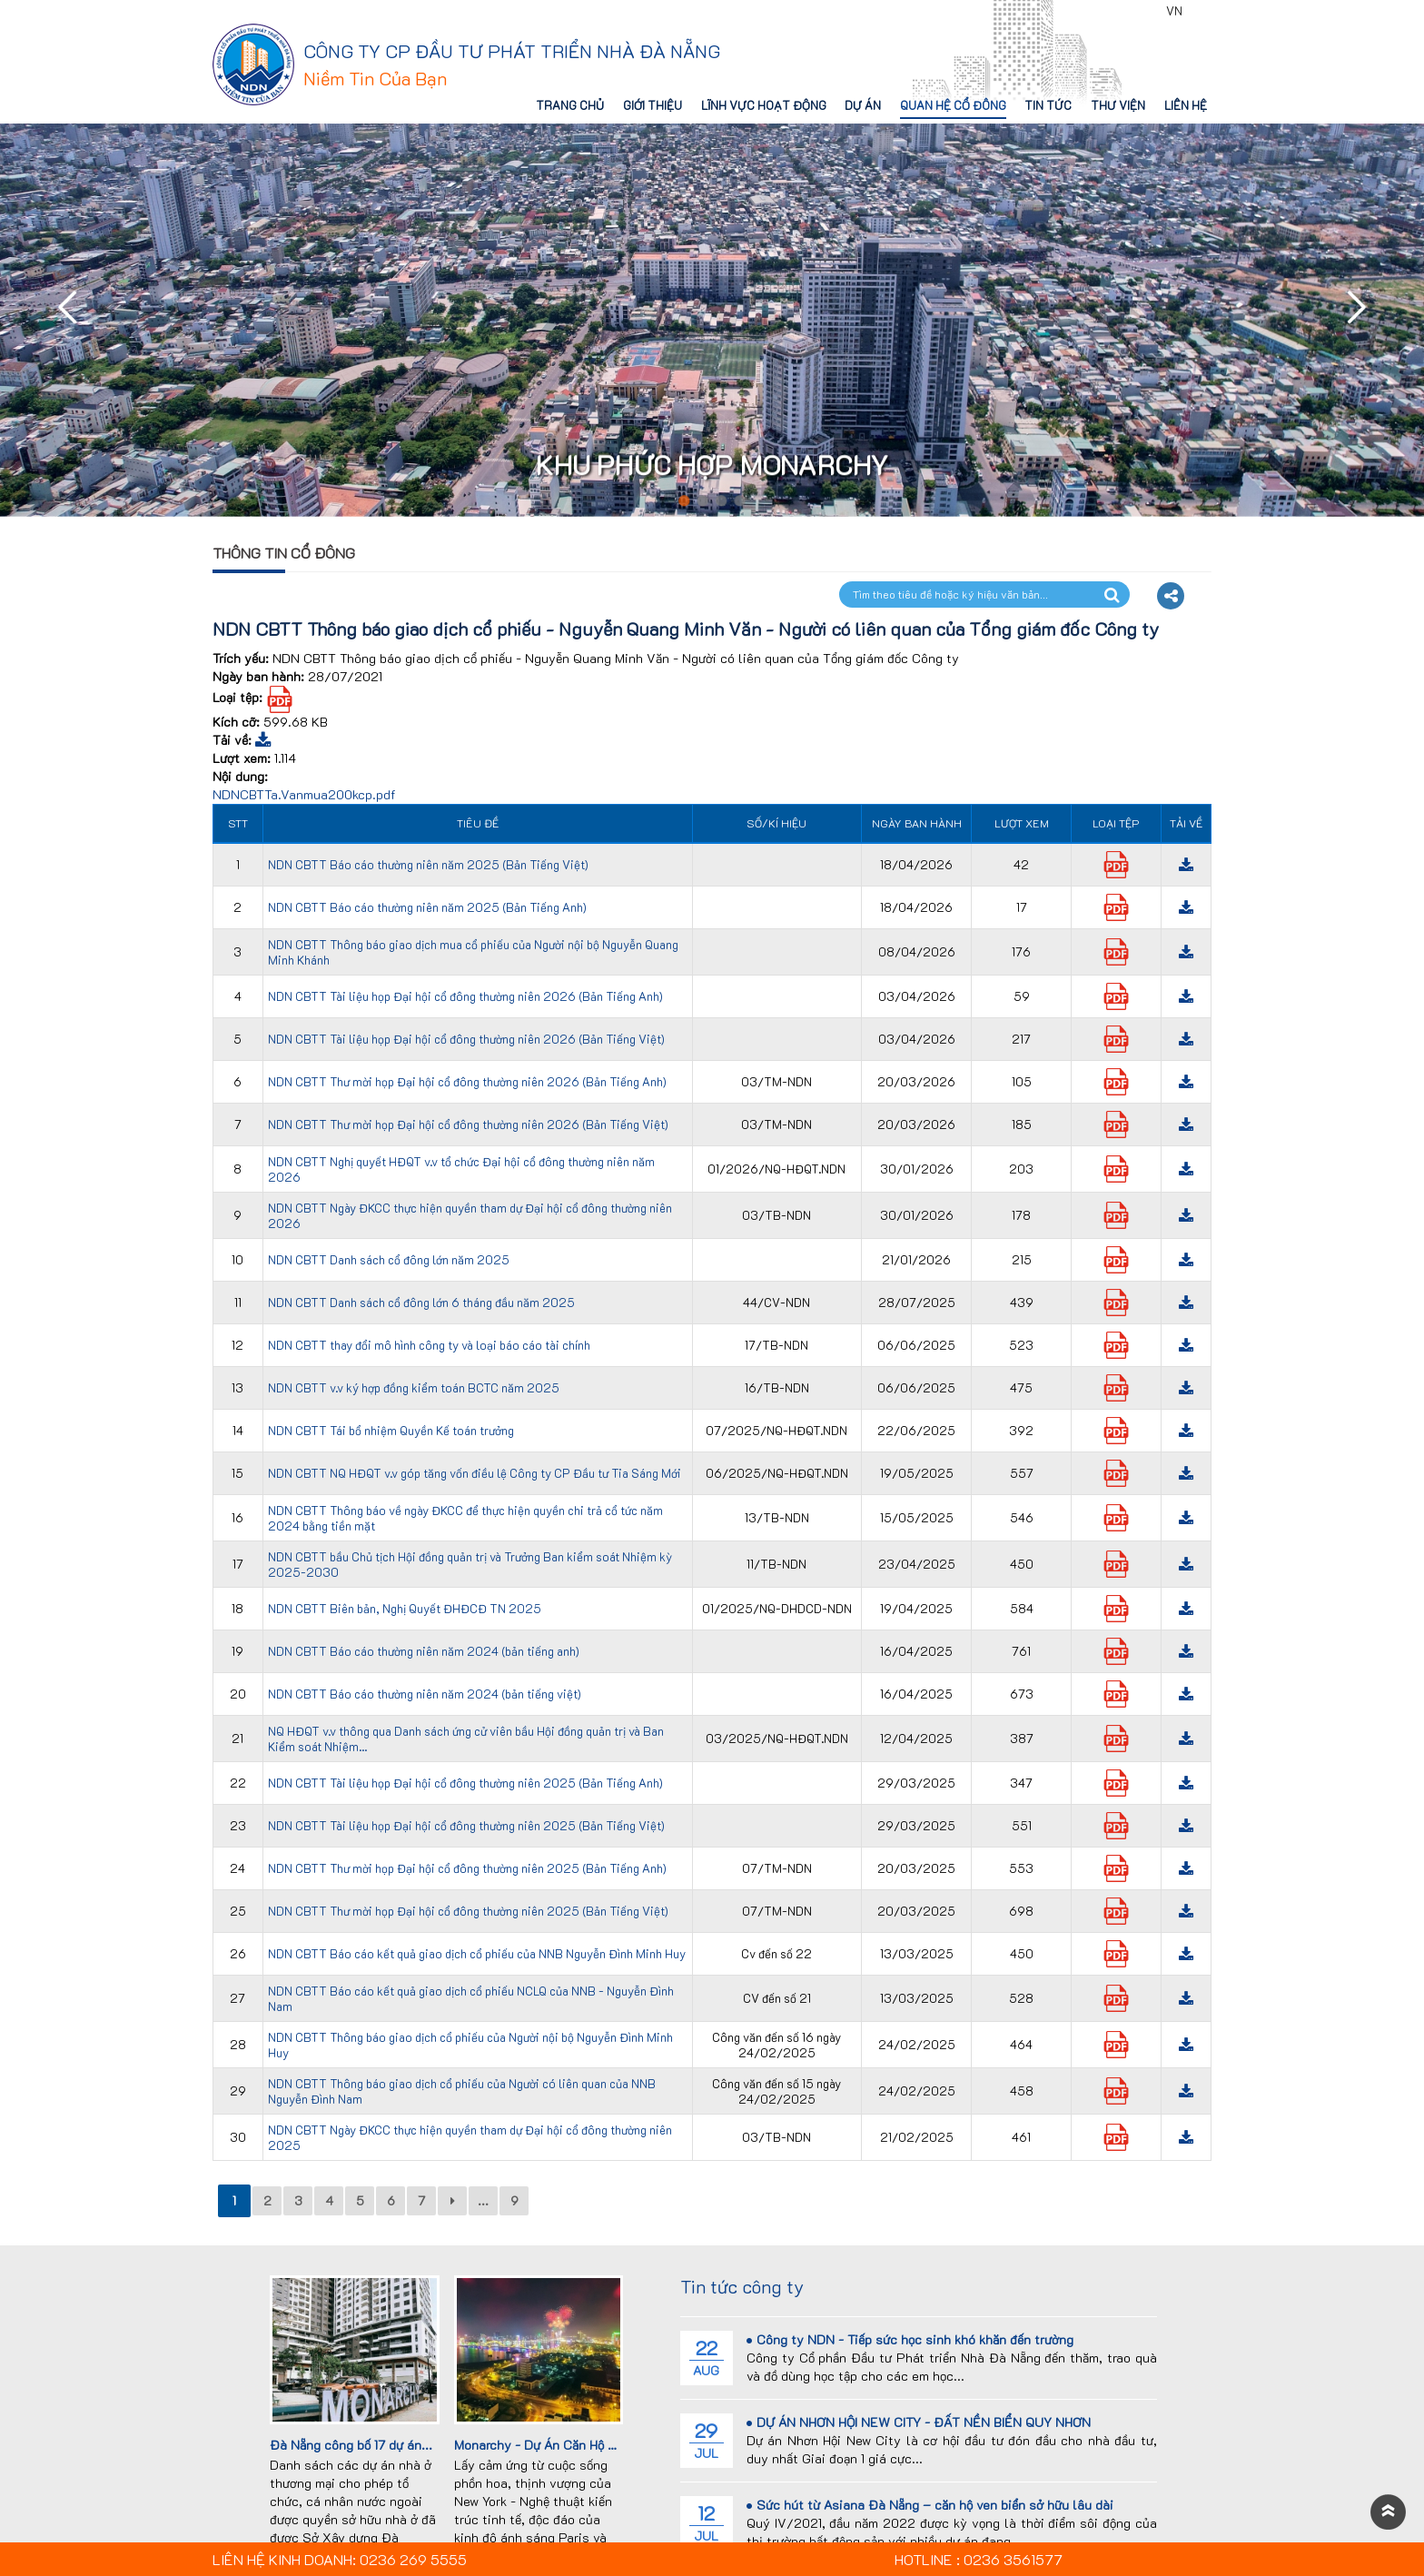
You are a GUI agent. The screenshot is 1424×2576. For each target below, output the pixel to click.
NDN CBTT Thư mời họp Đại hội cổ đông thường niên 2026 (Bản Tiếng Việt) (468, 1124)
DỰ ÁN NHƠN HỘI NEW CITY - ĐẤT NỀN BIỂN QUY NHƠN (919, 2422)
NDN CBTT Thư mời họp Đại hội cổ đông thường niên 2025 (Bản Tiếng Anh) (467, 1868)
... (483, 2200)
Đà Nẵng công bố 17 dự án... (351, 2444)
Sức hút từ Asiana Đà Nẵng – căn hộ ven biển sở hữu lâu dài (930, 2504)
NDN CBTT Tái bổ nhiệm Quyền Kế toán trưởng (391, 1430)
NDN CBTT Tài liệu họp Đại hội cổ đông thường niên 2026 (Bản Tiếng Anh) (465, 996)
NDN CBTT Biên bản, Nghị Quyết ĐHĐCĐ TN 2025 (404, 1608)
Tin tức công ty (742, 2286)
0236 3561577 (1107, 11)
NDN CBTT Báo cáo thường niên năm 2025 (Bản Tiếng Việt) (428, 864)
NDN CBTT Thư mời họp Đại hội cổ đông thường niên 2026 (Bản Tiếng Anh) (467, 1081)
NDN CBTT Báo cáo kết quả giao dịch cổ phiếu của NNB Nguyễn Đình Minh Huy (477, 1953)
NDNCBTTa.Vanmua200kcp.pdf (304, 794)
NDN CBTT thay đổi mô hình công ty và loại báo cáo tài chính (429, 1344)
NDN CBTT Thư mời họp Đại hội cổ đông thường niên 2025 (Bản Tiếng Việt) (468, 1910)
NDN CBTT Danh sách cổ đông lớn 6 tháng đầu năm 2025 (421, 1302)
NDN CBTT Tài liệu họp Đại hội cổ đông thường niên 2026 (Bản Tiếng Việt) (466, 1038)
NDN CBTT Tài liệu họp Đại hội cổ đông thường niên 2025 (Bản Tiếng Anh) (465, 1782)
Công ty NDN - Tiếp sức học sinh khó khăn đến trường (910, 2339)
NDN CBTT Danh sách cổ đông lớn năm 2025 (388, 1259)
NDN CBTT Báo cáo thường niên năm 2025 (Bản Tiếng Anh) (427, 907)
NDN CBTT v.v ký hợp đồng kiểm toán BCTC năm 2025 (413, 1387)
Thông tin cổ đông (284, 552)
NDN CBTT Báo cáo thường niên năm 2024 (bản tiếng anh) (423, 1651)
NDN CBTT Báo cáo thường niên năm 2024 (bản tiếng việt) (424, 1693)
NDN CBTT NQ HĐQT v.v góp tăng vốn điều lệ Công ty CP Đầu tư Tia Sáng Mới (474, 1473)
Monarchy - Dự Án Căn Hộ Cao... (548, 2444)
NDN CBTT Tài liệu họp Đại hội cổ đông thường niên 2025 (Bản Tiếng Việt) (466, 1825)
